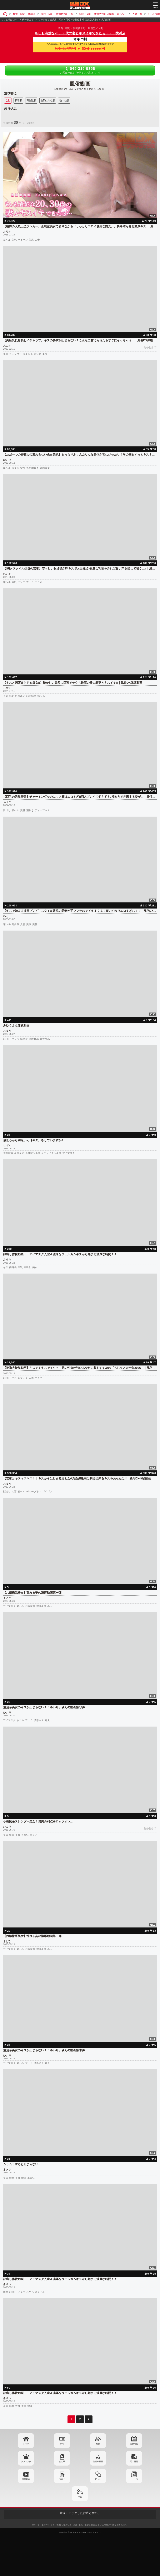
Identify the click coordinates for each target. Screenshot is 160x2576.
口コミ (98, 2479)
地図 (80, 2497)
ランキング (26, 2461)
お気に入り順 (48, 100)
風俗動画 (26, 2479)
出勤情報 (134, 2444)
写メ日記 (134, 2461)
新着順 (18, 100)
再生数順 (31, 100)
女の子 (62, 2461)
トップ (26, 2444)
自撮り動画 (98, 2461)
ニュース (134, 2479)
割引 (62, 2444)
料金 (98, 2444)
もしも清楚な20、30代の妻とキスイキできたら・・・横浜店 (80, 33)
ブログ (62, 2479)
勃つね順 (64, 100)
